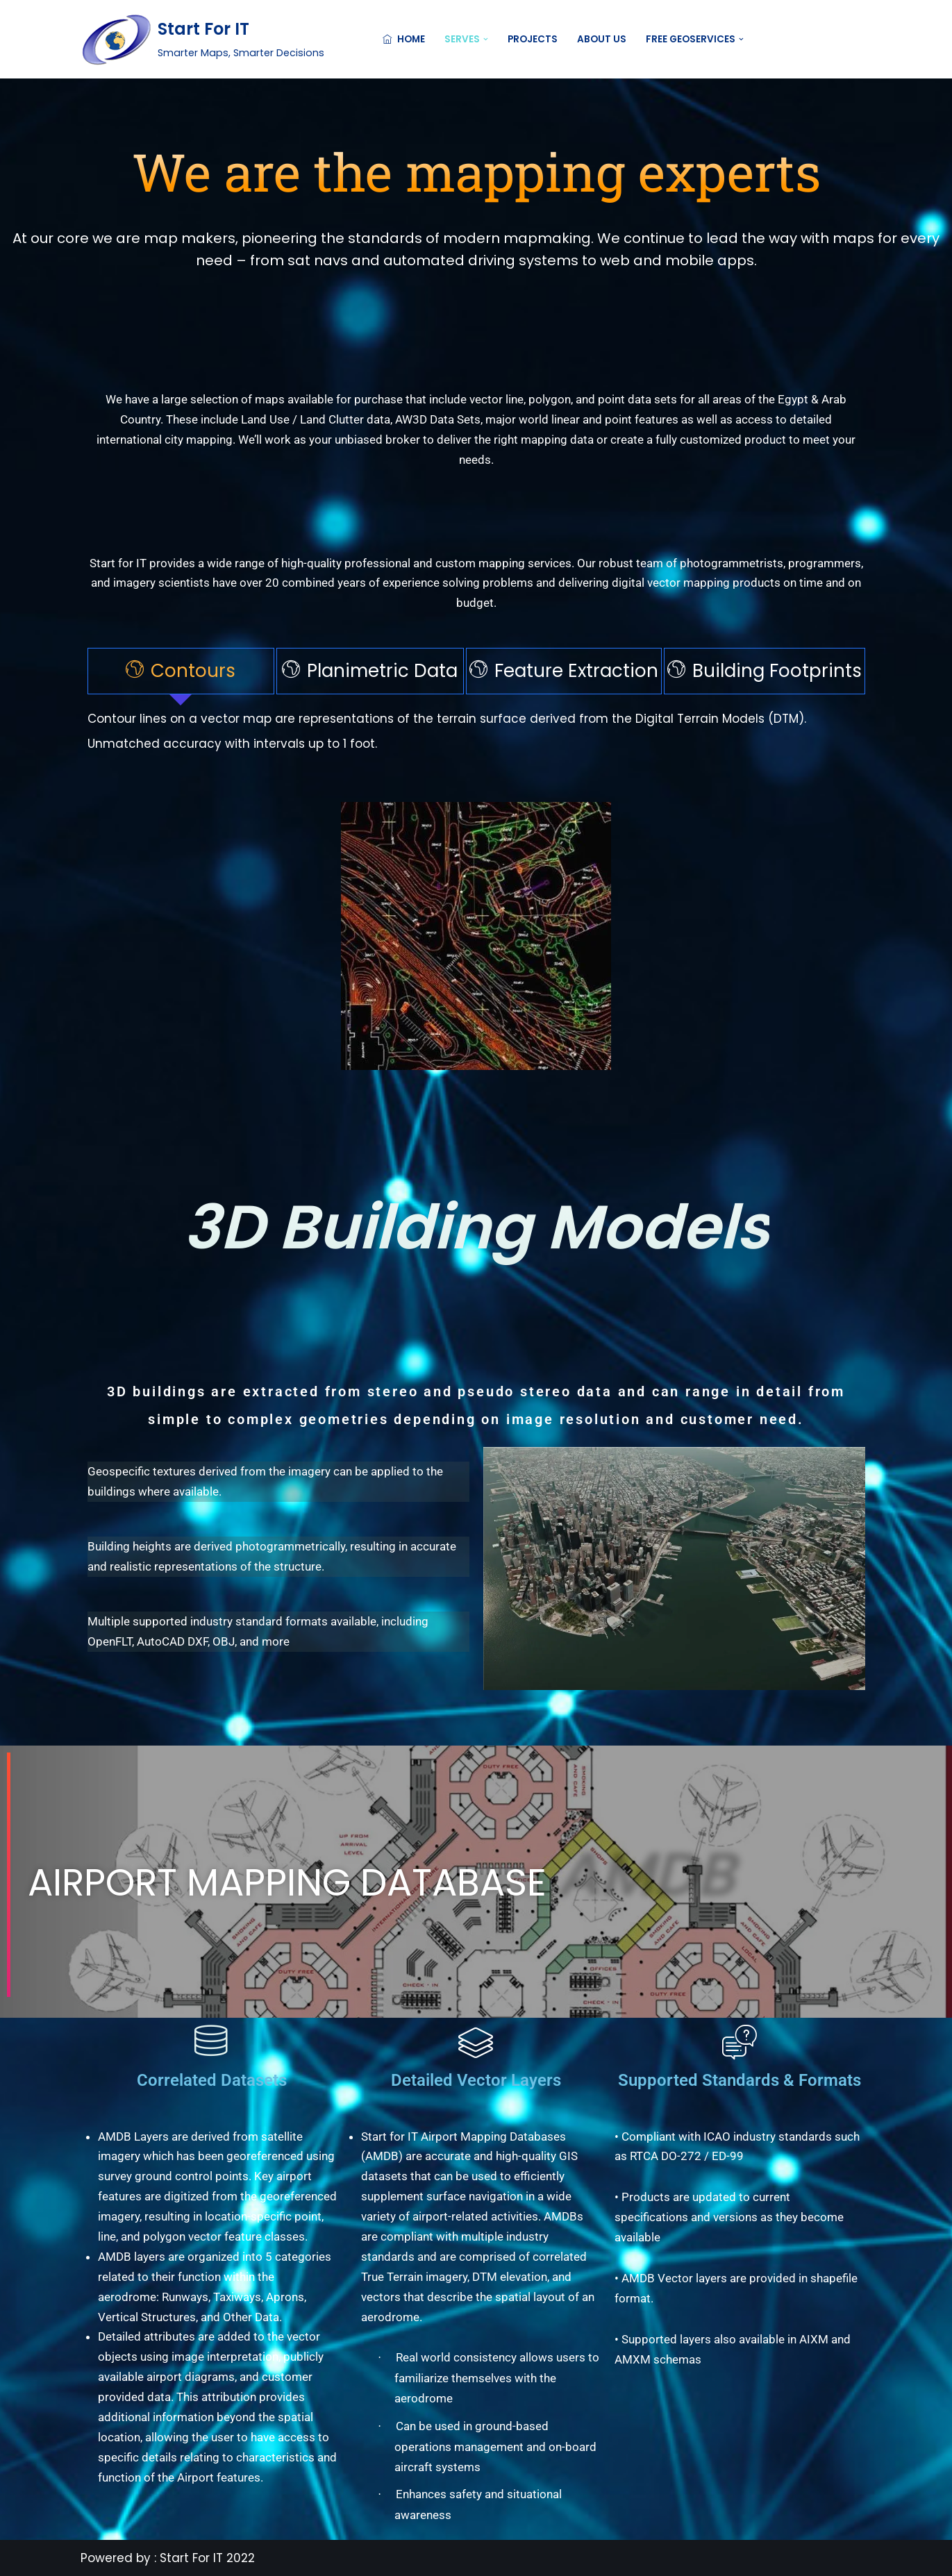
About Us (601, 39)
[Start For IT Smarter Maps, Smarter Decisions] (202, 39)
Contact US (828, 39)
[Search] (758, 39)
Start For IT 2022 (207, 2558)
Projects (533, 39)
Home (404, 39)
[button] (485, 39)
